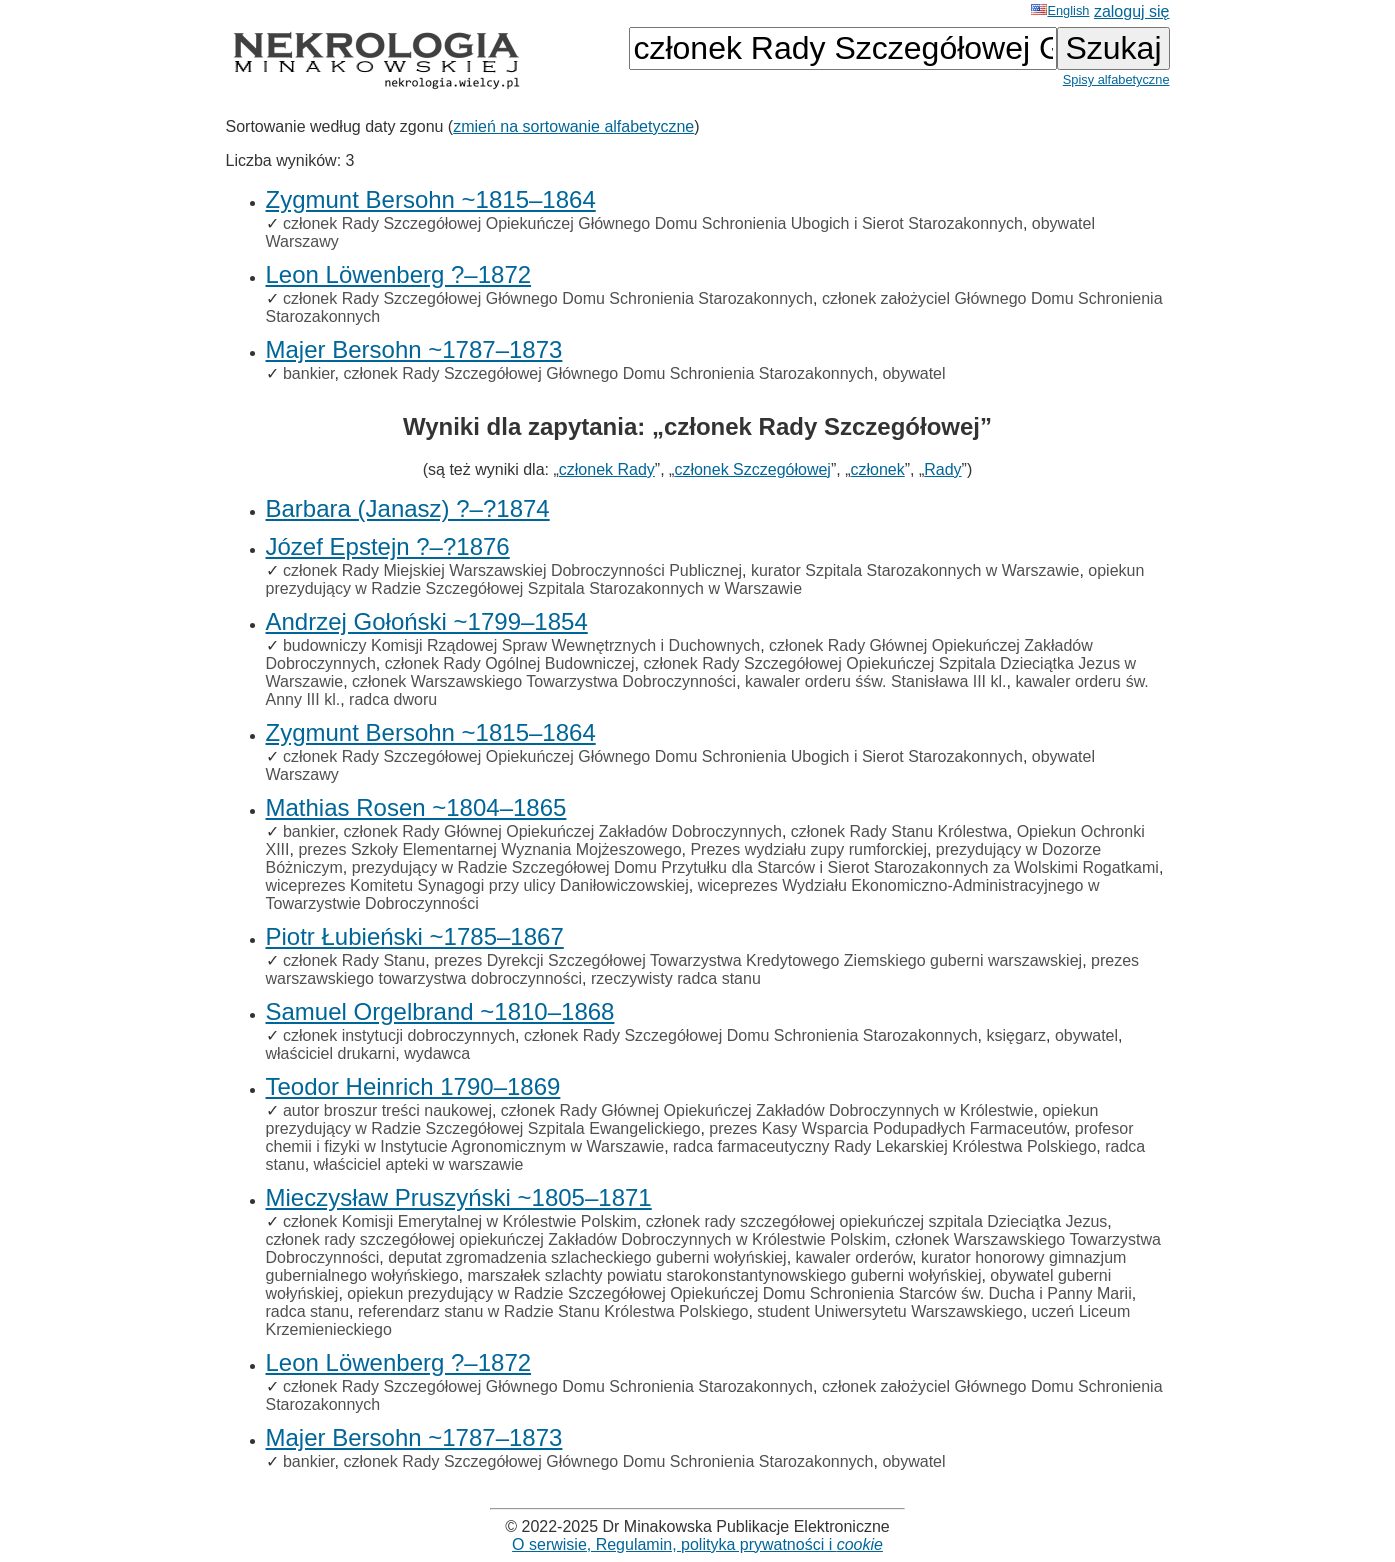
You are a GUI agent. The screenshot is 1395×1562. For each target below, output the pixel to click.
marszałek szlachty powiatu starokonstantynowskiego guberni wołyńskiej (724, 1275)
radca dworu (393, 699)
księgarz (1016, 1035)
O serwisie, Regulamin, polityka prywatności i (697, 1544)
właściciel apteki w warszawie (419, 1164)
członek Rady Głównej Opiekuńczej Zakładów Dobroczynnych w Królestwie (767, 1110)
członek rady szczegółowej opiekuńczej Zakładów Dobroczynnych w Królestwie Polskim (576, 1239)
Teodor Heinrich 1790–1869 (413, 1086)
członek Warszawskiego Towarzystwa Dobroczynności (544, 681)
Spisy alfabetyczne (1116, 79)
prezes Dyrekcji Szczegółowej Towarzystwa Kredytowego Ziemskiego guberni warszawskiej (758, 960)
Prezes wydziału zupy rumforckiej (808, 849)
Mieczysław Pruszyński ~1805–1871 (459, 1197)
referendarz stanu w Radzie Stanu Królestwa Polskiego (553, 1311)
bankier (309, 373)
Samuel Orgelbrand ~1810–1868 (440, 1011)
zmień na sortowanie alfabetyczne (573, 126)
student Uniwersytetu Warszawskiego (889, 1311)
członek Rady (607, 469)
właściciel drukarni (331, 1053)
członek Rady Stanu (354, 960)
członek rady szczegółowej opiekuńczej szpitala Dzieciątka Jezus (877, 1221)
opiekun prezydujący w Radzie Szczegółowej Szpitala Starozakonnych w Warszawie (705, 579)
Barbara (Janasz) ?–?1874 (408, 508)
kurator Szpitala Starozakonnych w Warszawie (915, 570)
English (1060, 10)
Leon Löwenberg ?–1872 (399, 274)
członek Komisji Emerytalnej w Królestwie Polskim (460, 1221)
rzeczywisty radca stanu (676, 978)
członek (877, 469)
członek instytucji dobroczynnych (399, 1035)
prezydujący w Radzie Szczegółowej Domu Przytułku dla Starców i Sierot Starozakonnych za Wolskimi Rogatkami (755, 867)
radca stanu (308, 1311)
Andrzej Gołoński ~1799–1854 (427, 621)
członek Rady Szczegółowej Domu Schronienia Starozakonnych (751, 1035)
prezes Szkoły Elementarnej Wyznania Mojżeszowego (489, 849)
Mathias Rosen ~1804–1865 (416, 807)
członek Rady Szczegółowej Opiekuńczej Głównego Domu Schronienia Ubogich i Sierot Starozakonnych (653, 223)
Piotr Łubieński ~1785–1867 (415, 936)
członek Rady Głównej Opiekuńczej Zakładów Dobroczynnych (562, 831)
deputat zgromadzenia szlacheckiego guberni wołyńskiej (587, 1257)
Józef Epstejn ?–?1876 (388, 546)
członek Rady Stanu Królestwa (899, 831)
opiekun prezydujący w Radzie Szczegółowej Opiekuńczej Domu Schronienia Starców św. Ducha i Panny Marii (739, 1293)
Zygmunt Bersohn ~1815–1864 (431, 199)
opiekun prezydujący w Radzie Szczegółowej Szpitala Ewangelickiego (682, 1119)
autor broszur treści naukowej (387, 1110)
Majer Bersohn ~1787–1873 (414, 349)
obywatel (913, 373)
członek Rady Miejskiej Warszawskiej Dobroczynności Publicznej (512, 570)
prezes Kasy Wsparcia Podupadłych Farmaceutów (887, 1128)
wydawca (437, 1053)
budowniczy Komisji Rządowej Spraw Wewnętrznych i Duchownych (521, 645)
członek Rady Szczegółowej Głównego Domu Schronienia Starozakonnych (548, 298)
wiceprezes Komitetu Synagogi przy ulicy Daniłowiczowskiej (477, 885)
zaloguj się (1132, 11)
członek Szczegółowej (752, 469)
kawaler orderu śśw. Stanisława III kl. (875, 681)
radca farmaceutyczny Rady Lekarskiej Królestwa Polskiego (884, 1146)
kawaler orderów (854, 1257)
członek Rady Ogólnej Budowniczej (510, 663)
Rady (942, 469)
